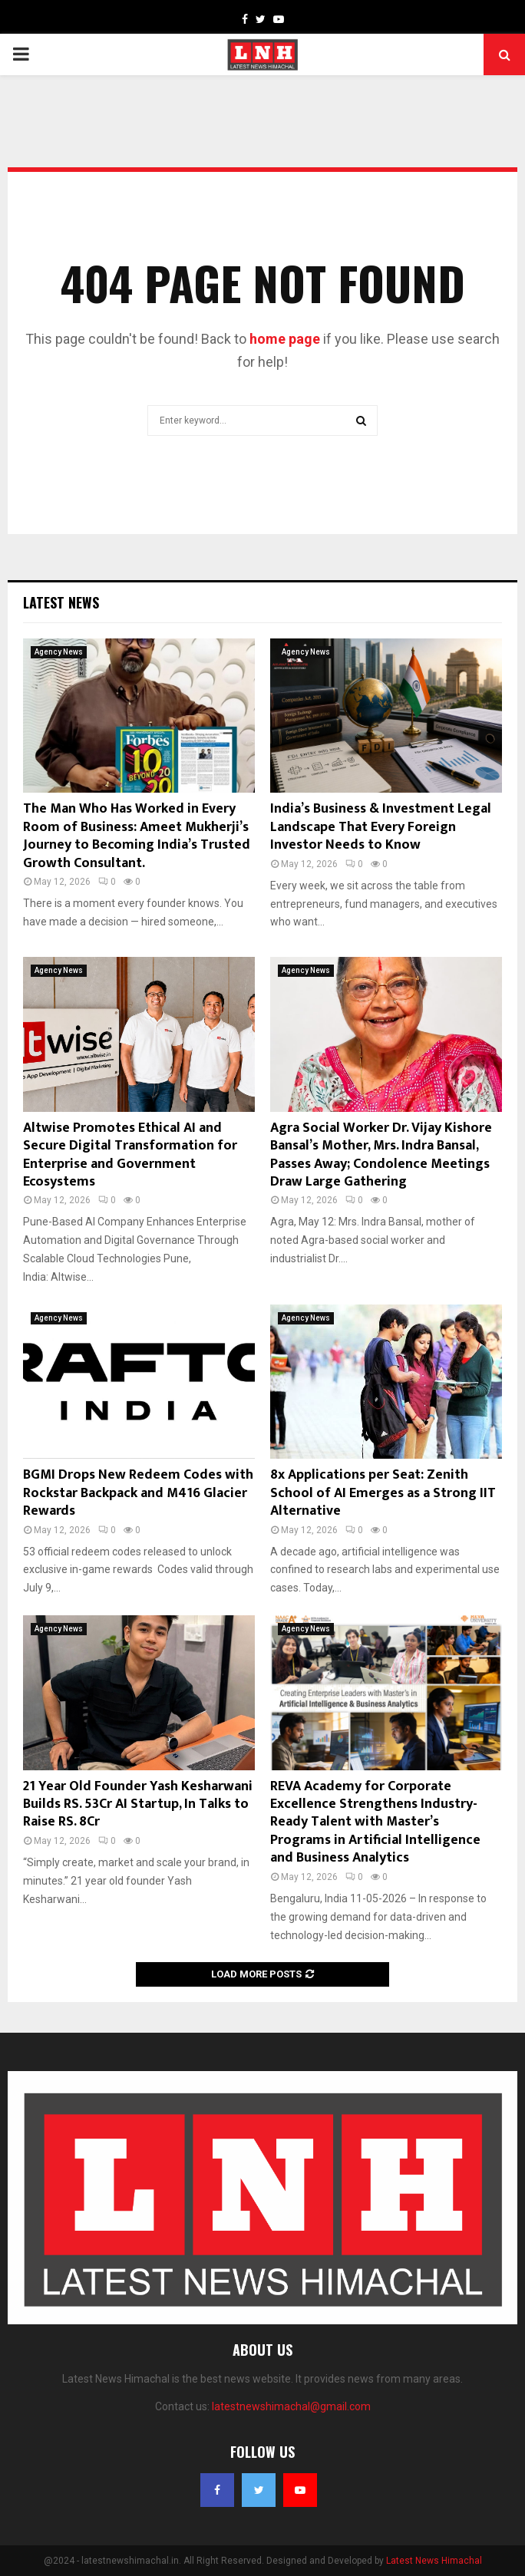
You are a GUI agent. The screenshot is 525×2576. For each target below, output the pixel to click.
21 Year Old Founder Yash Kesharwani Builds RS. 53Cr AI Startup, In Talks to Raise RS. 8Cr (138, 1804)
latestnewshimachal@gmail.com (291, 2406)
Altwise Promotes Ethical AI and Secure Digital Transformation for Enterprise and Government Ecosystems (130, 1154)
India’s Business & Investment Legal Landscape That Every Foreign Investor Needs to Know (380, 826)
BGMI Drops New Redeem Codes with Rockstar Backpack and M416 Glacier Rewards (138, 1492)
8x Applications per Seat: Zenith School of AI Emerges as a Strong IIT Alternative (383, 1492)
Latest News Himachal (434, 2560)
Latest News (61, 602)
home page (284, 339)
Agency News (59, 652)
